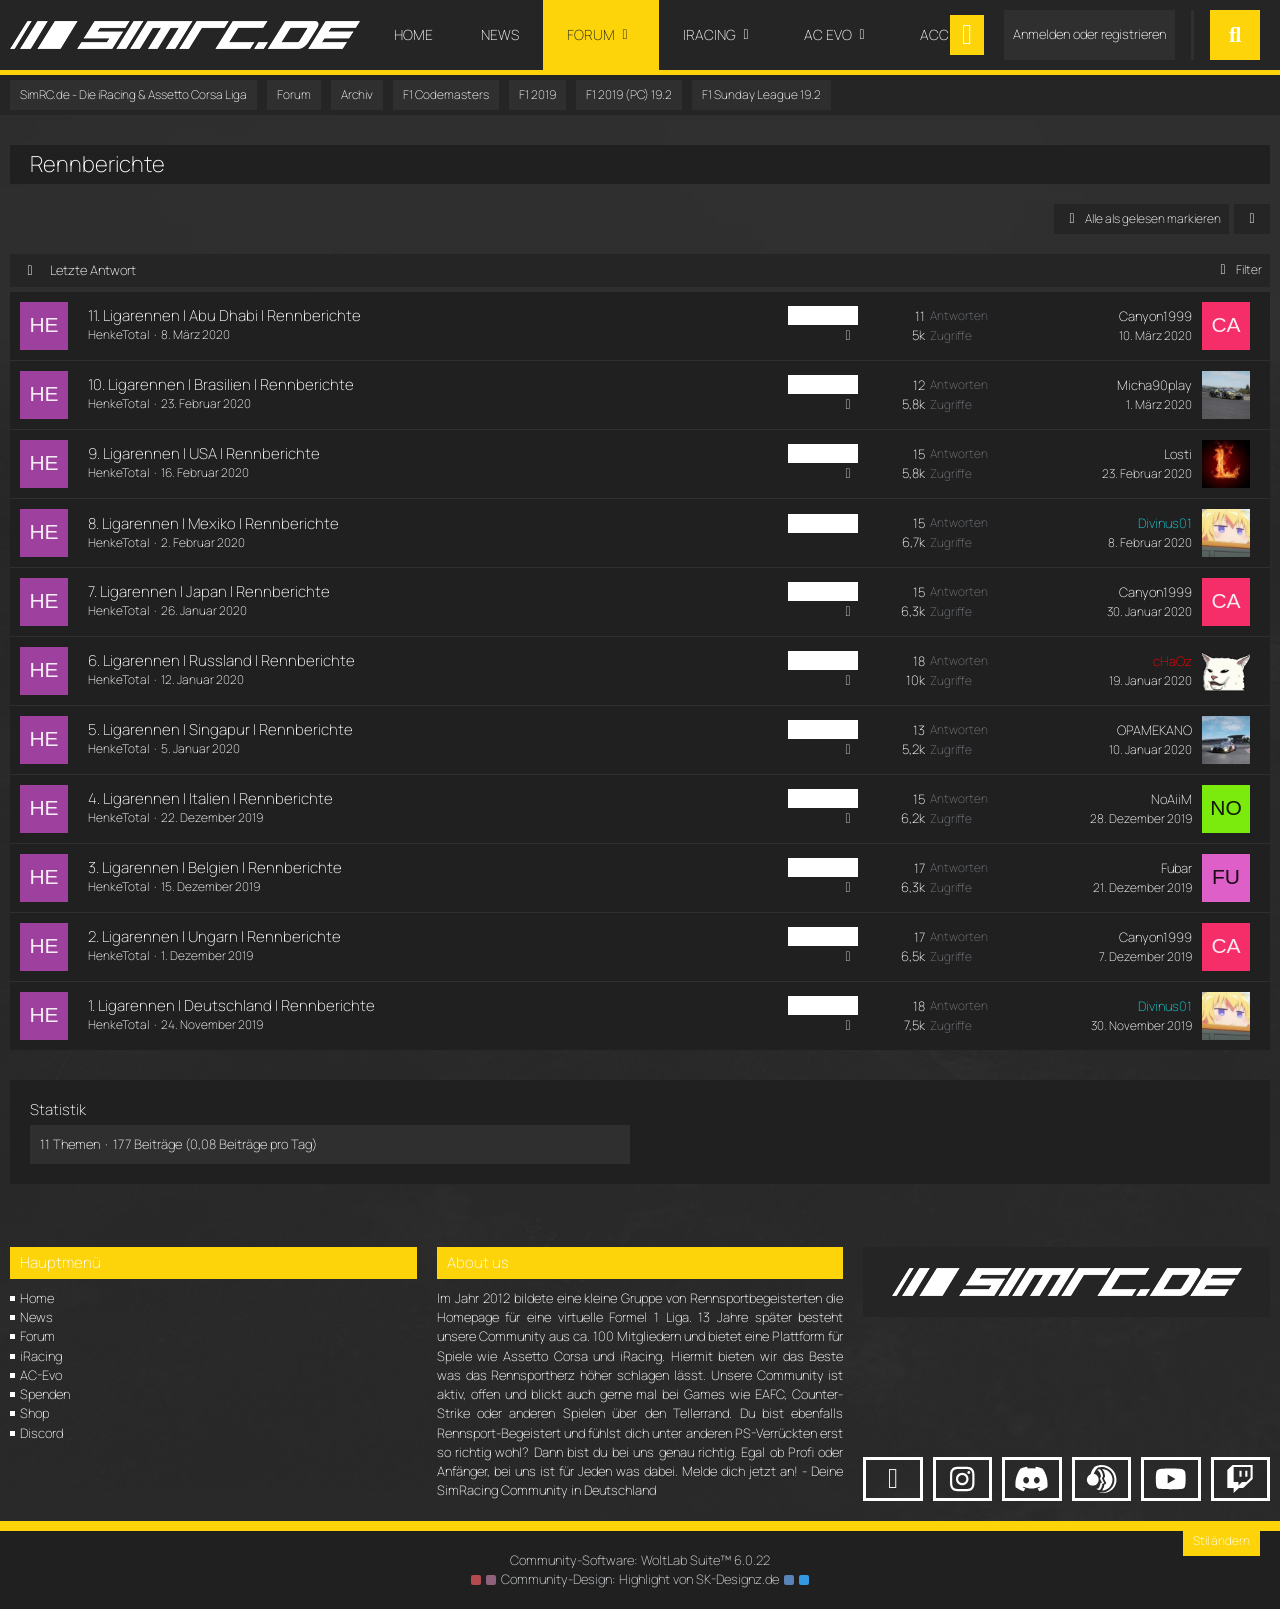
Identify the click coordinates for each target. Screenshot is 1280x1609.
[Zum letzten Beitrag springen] (1226, 326)
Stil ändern (1221, 1540)
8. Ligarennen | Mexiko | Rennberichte (213, 523)
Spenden (45, 1394)
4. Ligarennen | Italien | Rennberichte (210, 798)
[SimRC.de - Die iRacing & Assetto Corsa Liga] (185, 35)
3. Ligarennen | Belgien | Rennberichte (215, 867)
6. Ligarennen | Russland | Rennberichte (221, 660)
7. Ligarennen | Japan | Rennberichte (209, 591)
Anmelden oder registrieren (1089, 34)
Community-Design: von (640, 1579)
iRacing (41, 1356)
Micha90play (1154, 385)
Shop (34, 1413)
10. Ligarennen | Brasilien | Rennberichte (221, 384)
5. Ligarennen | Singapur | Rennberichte (220, 729)
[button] (1252, 219)
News (36, 1317)
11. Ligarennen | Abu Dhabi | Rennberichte (224, 315)
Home (37, 1298)
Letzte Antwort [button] (93, 270)
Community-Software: (640, 1560)
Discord (41, 1433)
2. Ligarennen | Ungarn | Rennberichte (214, 936)
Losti (1178, 454)
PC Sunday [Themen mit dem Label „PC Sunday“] (823, 315)
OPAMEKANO (1154, 730)
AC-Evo (41, 1375)
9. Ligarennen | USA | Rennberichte (204, 453)
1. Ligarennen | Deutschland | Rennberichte (231, 1005)
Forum (37, 1336)
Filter (1237, 269)
